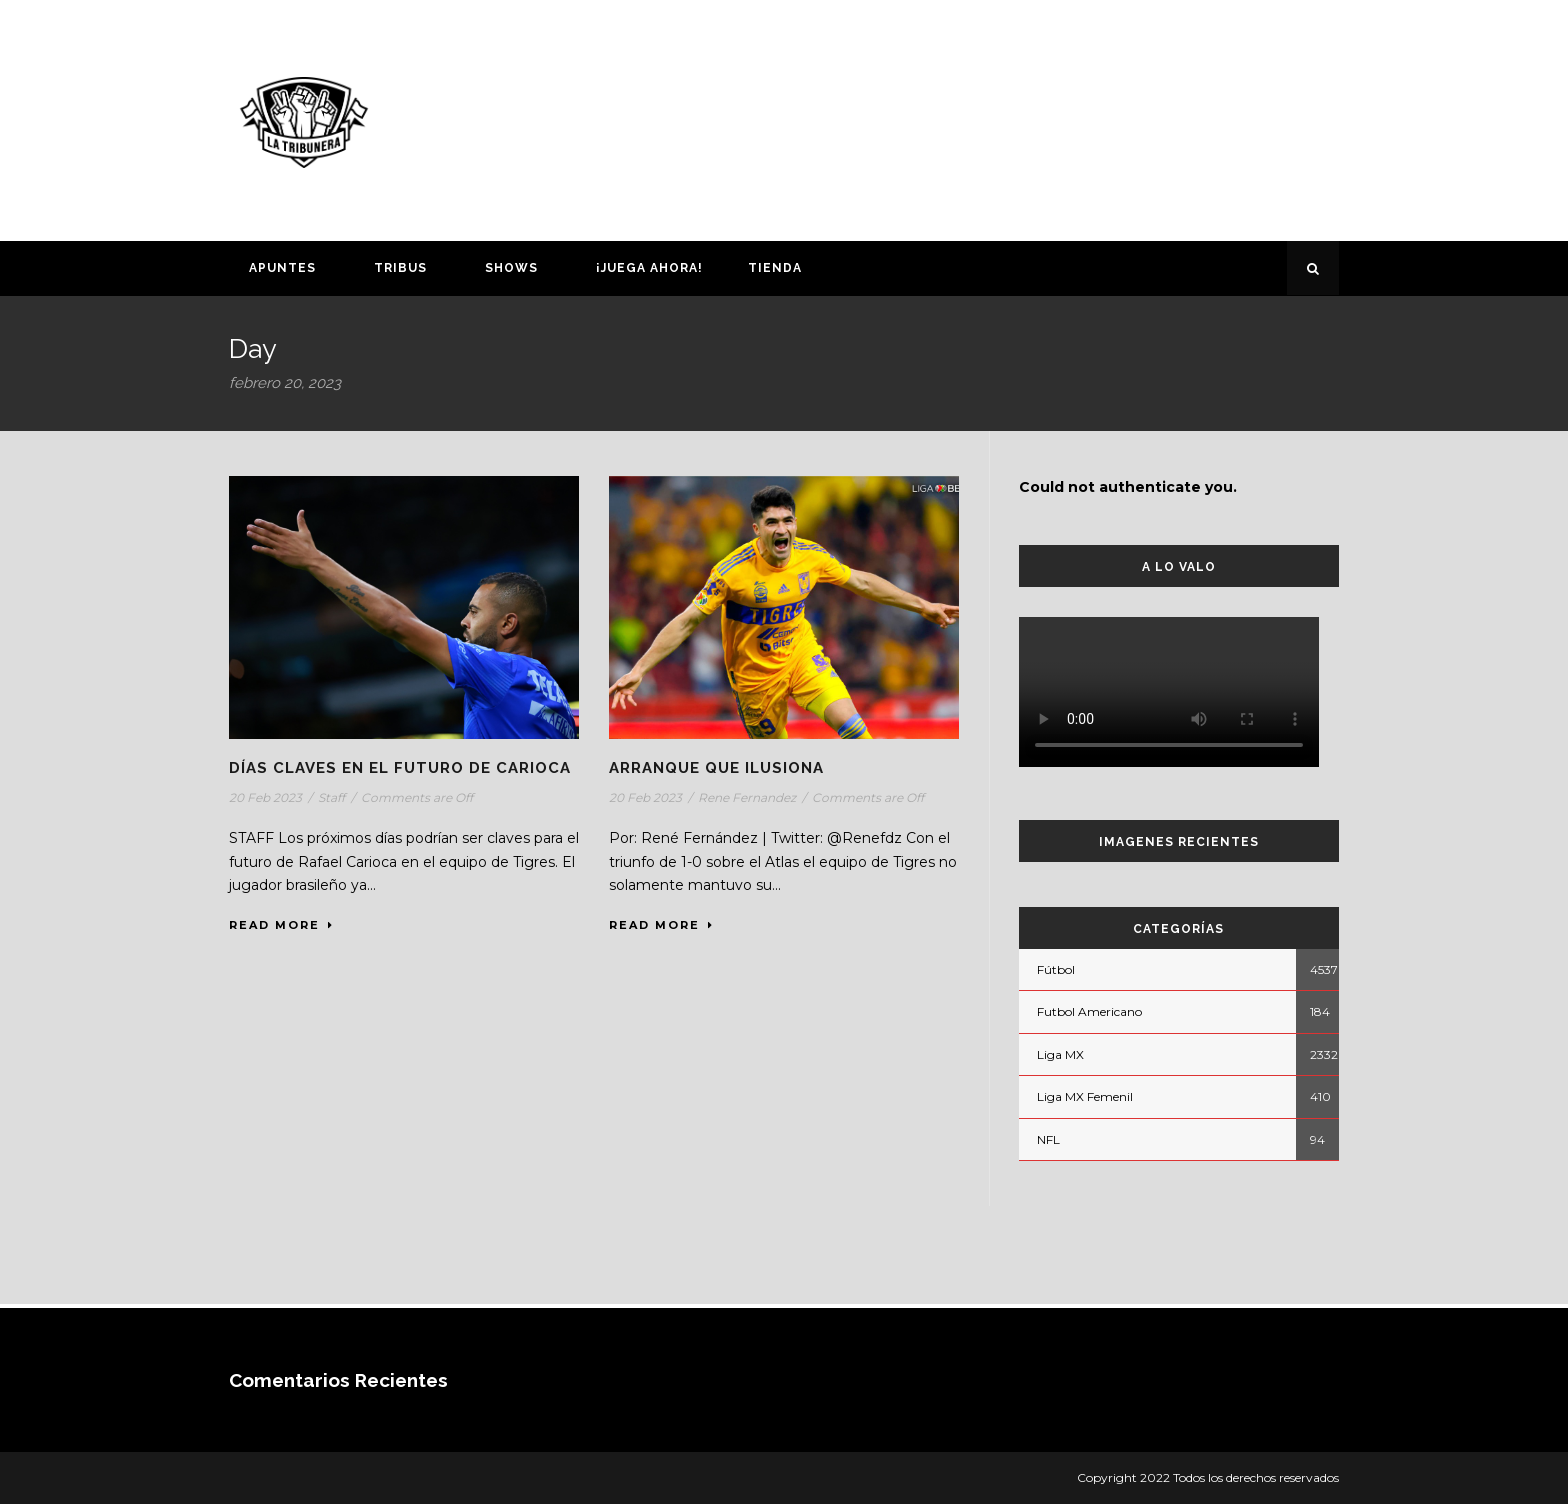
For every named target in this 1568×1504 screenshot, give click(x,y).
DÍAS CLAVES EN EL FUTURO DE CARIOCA (400, 768)
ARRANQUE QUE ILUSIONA (716, 768)
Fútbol (1056, 969)
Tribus (400, 268)
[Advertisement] (979, 117)
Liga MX (1060, 1054)
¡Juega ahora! (649, 268)
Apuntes (282, 268)
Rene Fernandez (747, 797)
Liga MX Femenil (1085, 1096)
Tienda (775, 268)
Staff (331, 797)
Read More (281, 925)
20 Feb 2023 (265, 797)
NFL (1048, 1139)
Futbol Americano (1089, 1011)
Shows (511, 268)
